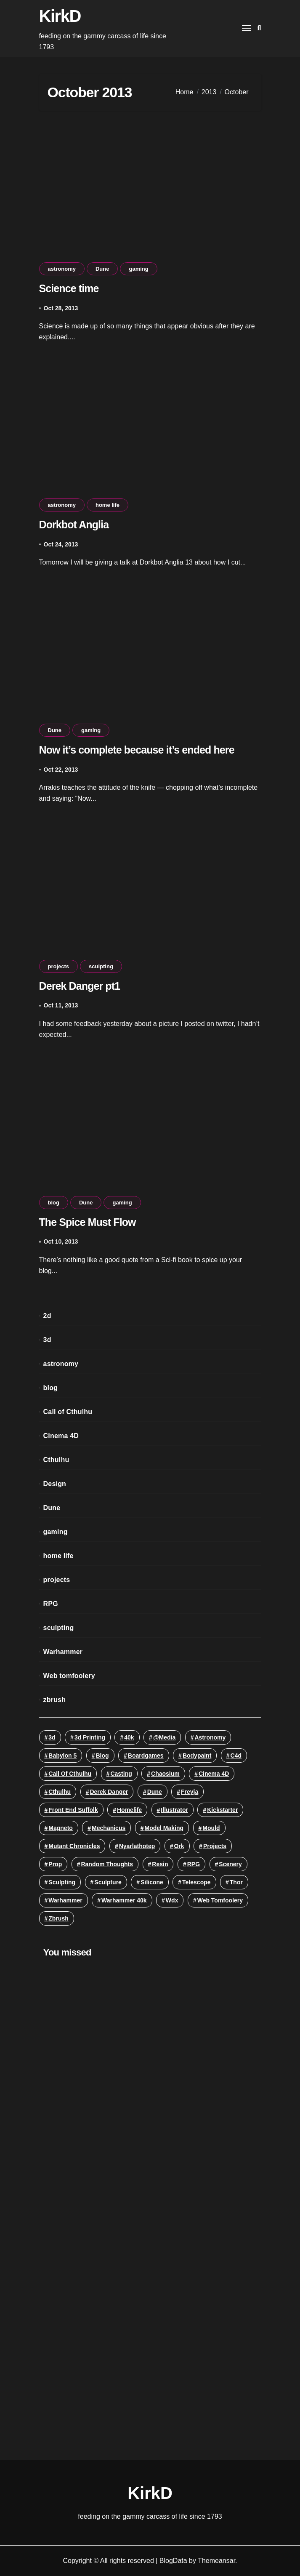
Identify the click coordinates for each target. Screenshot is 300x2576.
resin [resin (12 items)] (160, 1864)
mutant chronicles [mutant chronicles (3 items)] (74, 1846)
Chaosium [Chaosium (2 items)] (165, 1773)
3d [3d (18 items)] (51, 1737)
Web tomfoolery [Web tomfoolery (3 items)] (220, 1900)
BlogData (173, 2560)
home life (107, 505)
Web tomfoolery (69, 1675)
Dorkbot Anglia (74, 524)
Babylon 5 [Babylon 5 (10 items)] (62, 1755)
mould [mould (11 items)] (211, 1828)
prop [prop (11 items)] (55, 1864)
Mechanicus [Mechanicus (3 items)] (108, 1828)
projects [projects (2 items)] (214, 1846)
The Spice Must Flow (87, 1222)
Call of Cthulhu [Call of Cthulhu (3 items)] (69, 1773)
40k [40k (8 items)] (129, 1737)
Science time (69, 288)
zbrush (54, 1699)
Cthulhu (56, 1459)
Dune (102, 269)
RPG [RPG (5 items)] (193, 1864)
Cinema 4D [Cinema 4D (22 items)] (214, 1773)
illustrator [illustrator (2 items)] (174, 1809)
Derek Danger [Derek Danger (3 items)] (109, 1791)
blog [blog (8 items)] (102, 1755)
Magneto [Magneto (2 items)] (60, 1828)
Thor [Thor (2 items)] (236, 1882)
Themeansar (216, 2560)
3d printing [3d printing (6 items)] (89, 1737)
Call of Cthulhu (68, 1411)
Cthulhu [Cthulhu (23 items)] (59, 1791)
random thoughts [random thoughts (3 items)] (107, 1864)
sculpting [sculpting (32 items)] (61, 1882)
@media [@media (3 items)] (164, 1737)
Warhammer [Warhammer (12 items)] (65, 1900)
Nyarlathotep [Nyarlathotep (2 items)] (137, 1846)
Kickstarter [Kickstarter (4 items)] (222, 1809)
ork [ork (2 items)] (179, 1846)
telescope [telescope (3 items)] (196, 1882)
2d (47, 1315)
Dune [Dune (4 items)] (154, 1791)
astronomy (62, 269)
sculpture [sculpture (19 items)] (108, 1882)
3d (47, 1339)
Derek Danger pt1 (79, 986)
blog (53, 1202)
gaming (138, 269)
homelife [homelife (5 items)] (129, 1809)
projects (58, 966)
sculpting (101, 966)
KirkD (60, 16)
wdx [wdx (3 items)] (172, 1900)
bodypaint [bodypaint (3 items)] (197, 1755)
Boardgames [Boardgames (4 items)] (146, 1755)
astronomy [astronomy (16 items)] (210, 1737)
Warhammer (63, 1651)
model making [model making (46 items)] (164, 1828)
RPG (50, 1603)
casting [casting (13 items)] (121, 1773)
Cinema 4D (61, 1435)
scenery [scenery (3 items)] (230, 1864)
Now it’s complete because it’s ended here (136, 750)
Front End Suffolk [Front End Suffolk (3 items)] (73, 1809)
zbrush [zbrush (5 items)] (58, 1918)
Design (54, 1483)
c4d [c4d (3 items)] (236, 1755)
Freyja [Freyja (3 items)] (189, 1791)
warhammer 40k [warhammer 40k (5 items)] (124, 1900)
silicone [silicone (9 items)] (152, 1882)
